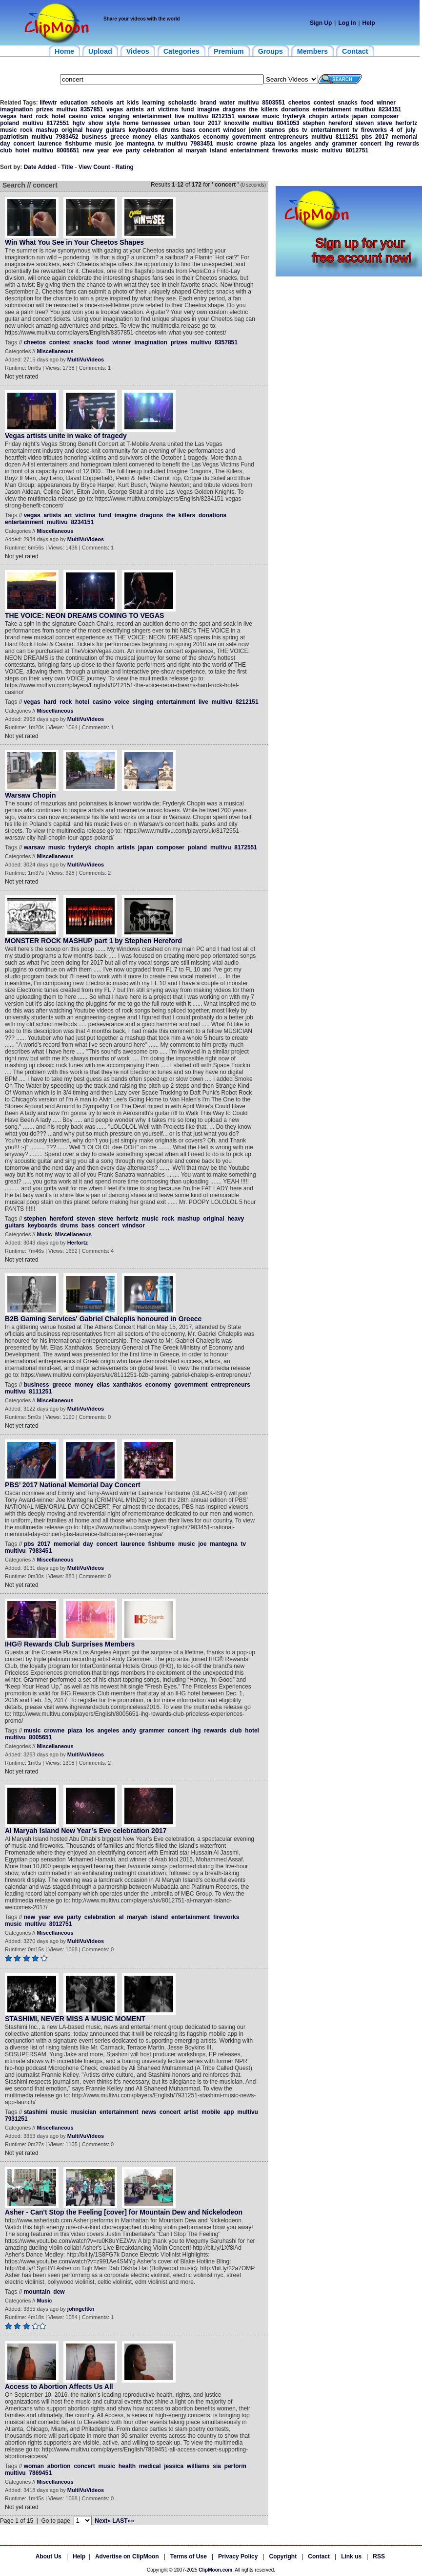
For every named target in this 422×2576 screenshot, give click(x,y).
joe (119, 143)
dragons (233, 109)
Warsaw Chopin (30, 795)
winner (386, 102)
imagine (208, 109)
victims (168, 109)
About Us (48, 2556)
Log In (347, 23)
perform (235, 2466)
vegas (114, 109)
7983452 (67, 136)
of (399, 130)
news (148, 2112)
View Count (94, 167)
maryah (196, 150)
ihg (388, 143)
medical (150, 2466)
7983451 (201, 143)
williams (198, 2466)
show (95, 123)
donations (295, 109)
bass (189, 130)
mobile (211, 2112)
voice (97, 116)
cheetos (299, 102)
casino (78, 116)
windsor (234, 130)
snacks (348, 102)
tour (198, 123)
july (410, 130)
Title (67, 167)
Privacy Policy (238, 2556)
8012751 (356, 150)
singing (119, 116)
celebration (159, 150)
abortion (59, 2466)
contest (324, 102)
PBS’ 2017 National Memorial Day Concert (73, 1485)
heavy (94, 130)
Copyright (283, 2556)
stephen (313, 123)
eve (117, 150)
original (71, 130)
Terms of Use (188, 2556)
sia (217, 2466)
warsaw (248, 116)
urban (182, 123)
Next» (103, 2520)
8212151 (223, 116)
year (103, 150)
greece (119, 136)
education (74, 102)
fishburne (78, 143)
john (255, 130)
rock (42, 116)
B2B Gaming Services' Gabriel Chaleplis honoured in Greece (103, 1319)
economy (216, 136)
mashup (47, 130)
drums (170, 130)
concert (209, 130)
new (88, 150)
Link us (351, 2556)
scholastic (182, 102)
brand (208, 102)
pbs (293, 130)
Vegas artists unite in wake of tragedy (66, 436)
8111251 (347, 136)
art (120, 102)
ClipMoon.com (215, 2570)
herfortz (406, 123)
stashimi (36, 2112)
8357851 (91, 109)
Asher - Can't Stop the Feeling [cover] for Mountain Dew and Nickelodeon (123, 2212)
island (218, 150)
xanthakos (185, 136)
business (94, 136)
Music (44, 1234)
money (142, 136)
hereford (340, 123)
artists (135, 109)
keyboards (143, 130)
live (179, 116)
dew (58, 2291)
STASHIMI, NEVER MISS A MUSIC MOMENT (75, 2019)
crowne (247, 143)
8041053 (288, 123)
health (127, 2466)
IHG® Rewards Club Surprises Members (70, 1644)
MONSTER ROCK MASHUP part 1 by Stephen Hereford (93, 941)
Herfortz (77, 1243)
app (228, 2112)
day (5, 143)
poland (9, 123)
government (249, 136)
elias (161, 136)
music (271, 116)
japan (359, 116)
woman (34, 2466)
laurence (49, 143)
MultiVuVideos (85, 359)
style (113, 123)
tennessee (156, 123)
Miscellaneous (55, 351)
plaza (268, 143)
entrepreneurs (288, 136)
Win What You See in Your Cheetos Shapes (74, 242)
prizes (44, 109)
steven (364, 123)
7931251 (16, 2118)
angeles (301, 143)
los (282, 143)
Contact (319, 2556)
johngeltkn (81, 2309)
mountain (37, 2291)
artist (191, 2112)
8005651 (68, 150)
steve (384, 123)
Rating (125, 167)
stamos (274, 130)
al (180, 150)
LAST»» (123, 2520)
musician (83, 2112)
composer (385, 116)
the (253, 109)
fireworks (374, 130)
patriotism (14, 136)
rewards (408, 143)
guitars (115, 130)
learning (153, 102)
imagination (16, 109)
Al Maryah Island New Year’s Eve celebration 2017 (85, 1831)
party (133, 150)
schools (102, 102)
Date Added (40, 167)
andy (322, 143)
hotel (58, 116)
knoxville (236, 123)
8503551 (273, 102)
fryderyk (293, 116)
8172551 (57, 123)
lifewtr (48, 102)
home (131, 123)
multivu (248, 102)
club (6, 150)
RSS (379, 2556)
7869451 (40, 2473)
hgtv (79, 123)
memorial (404, 136)
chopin (318, 116)
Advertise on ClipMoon (127, 2556)
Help (368, 23)
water (227, 102)
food (367, 102)
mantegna (141, 143)
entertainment (331, 109)
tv (304, 130)
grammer (344, 143)
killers (269, 109)
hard (26, 116)
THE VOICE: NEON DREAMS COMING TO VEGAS (84, 615)
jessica (173, 2466)
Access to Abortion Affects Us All (59, 2386)
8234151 (390, 109)
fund (187, 109)
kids (133, 102)
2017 (214, 123)
